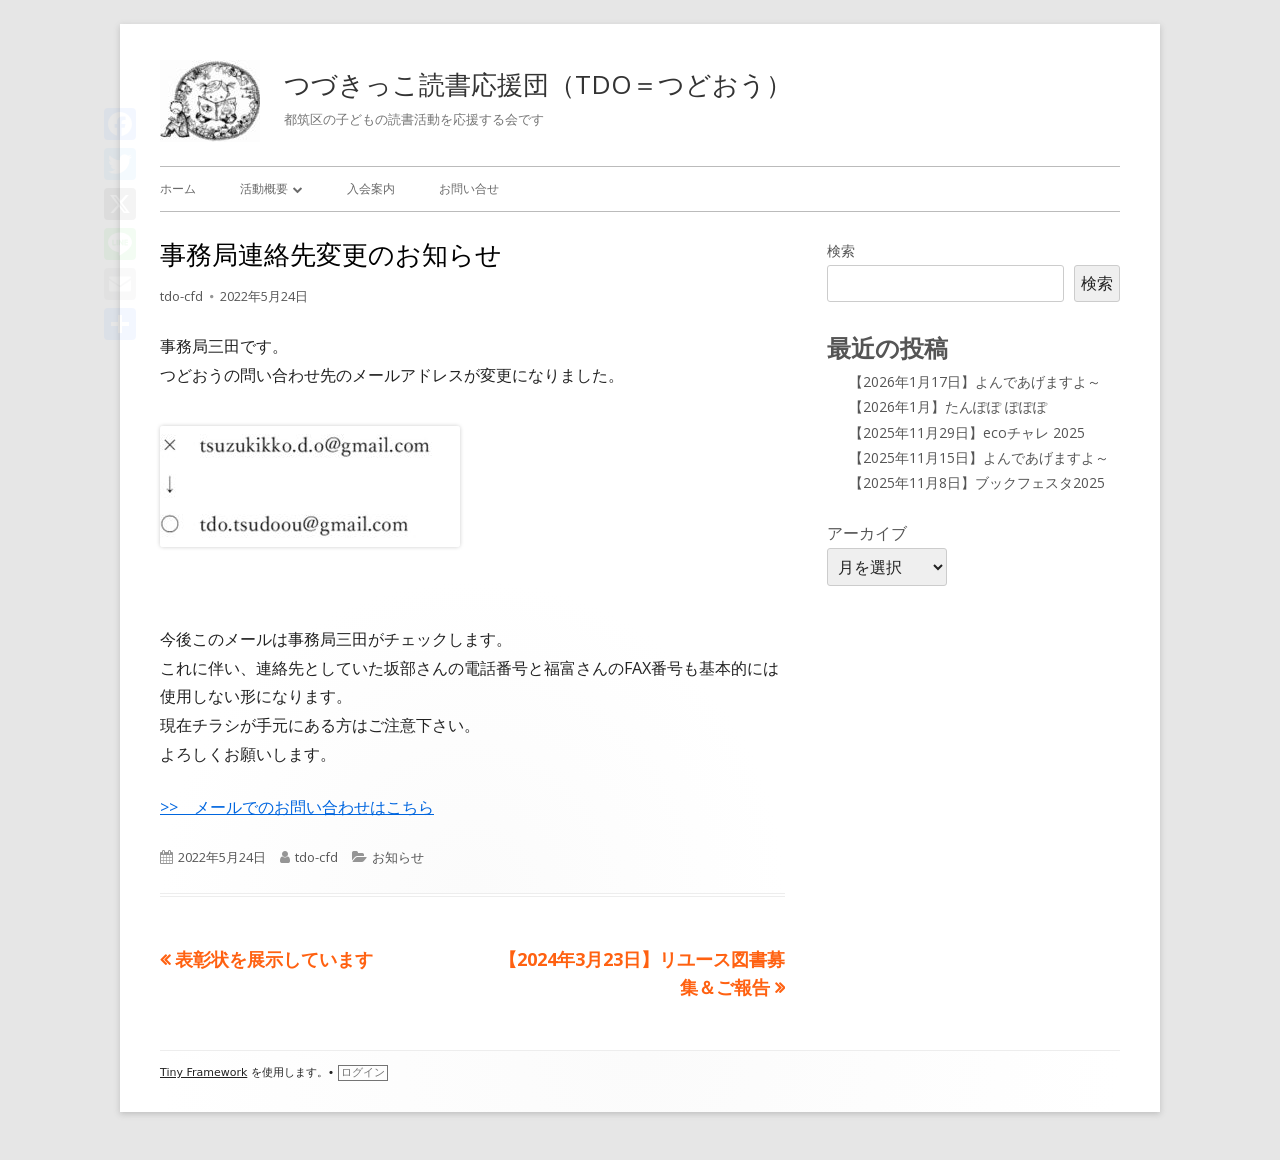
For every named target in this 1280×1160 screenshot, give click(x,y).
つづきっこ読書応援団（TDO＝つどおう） (538, 84)
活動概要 (264, 188)
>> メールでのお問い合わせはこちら (297, 807)
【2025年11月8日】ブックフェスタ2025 (977, 482)
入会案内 (371, 188)
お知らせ (398, 857)
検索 (841, 250)
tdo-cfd (181, 296)
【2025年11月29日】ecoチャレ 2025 (967, 432)
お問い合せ (469, 188)
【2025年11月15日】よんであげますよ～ (979, 457)
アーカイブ (867, 533)
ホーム (178, 188)
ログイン (363, 1072)
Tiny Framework (203, 1072)
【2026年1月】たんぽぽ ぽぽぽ (948, 406)
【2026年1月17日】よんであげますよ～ (975, 381)
